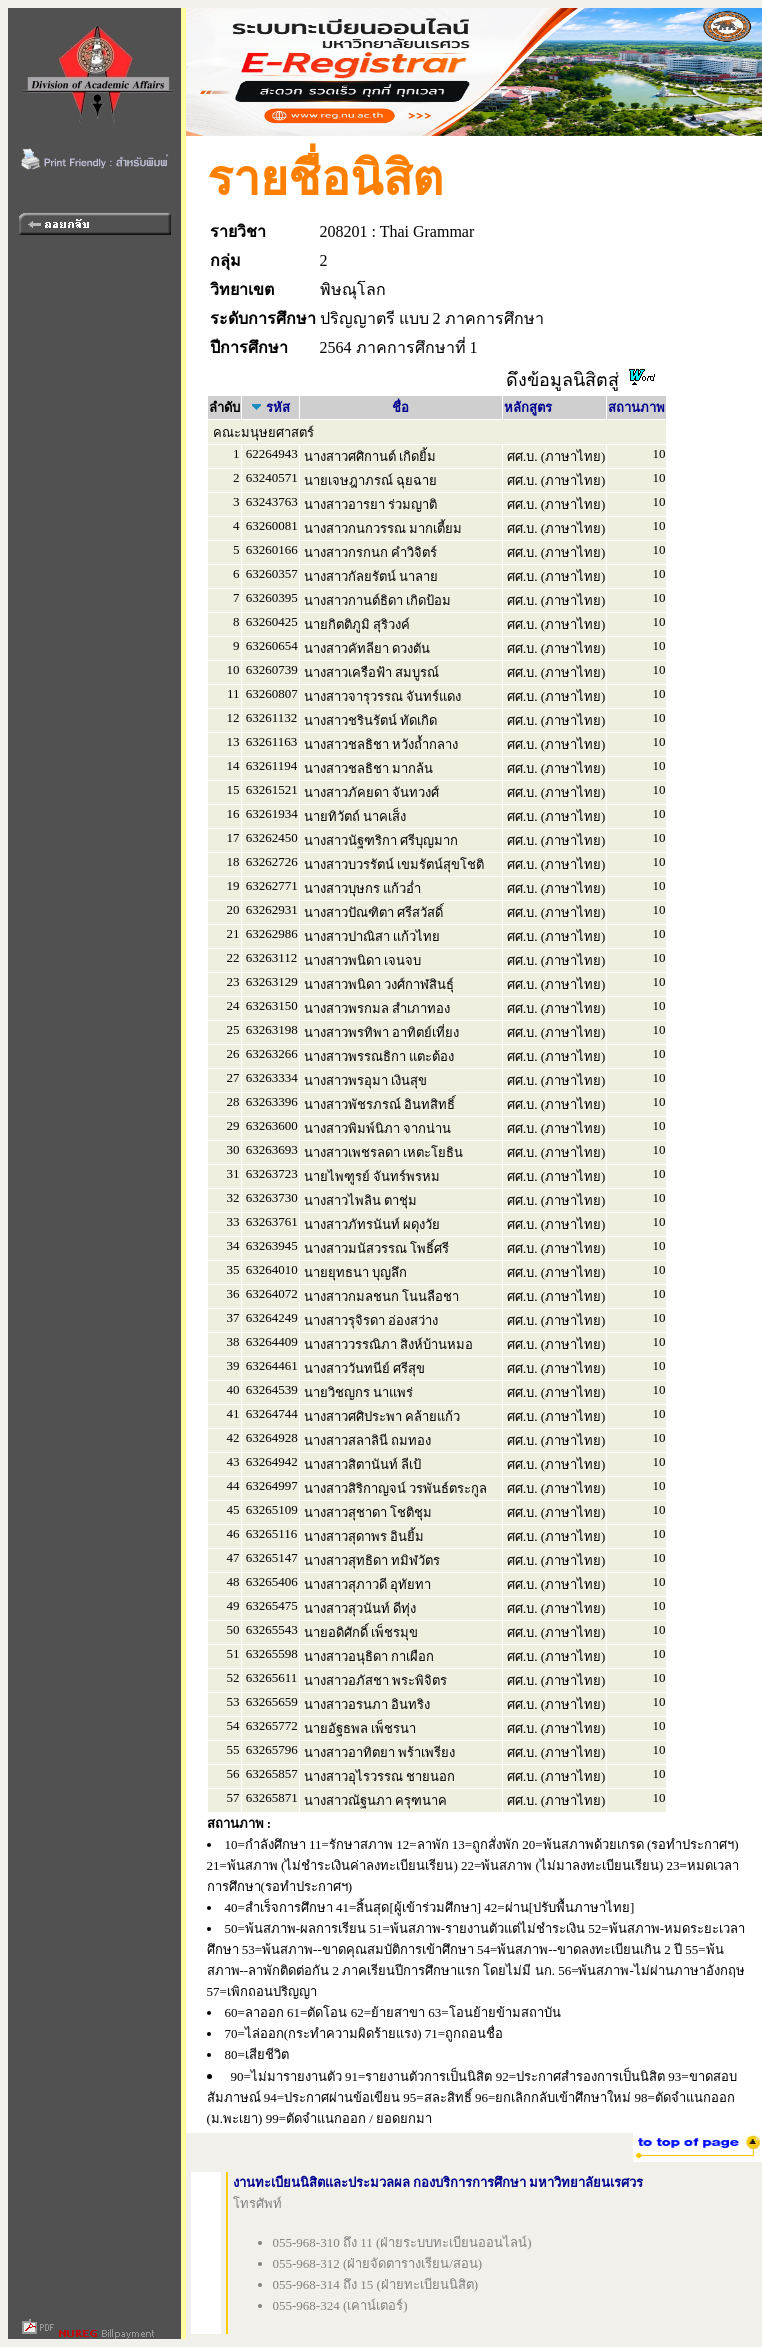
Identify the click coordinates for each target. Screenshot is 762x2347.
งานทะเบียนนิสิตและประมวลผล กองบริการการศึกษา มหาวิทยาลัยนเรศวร (438, 2182)
